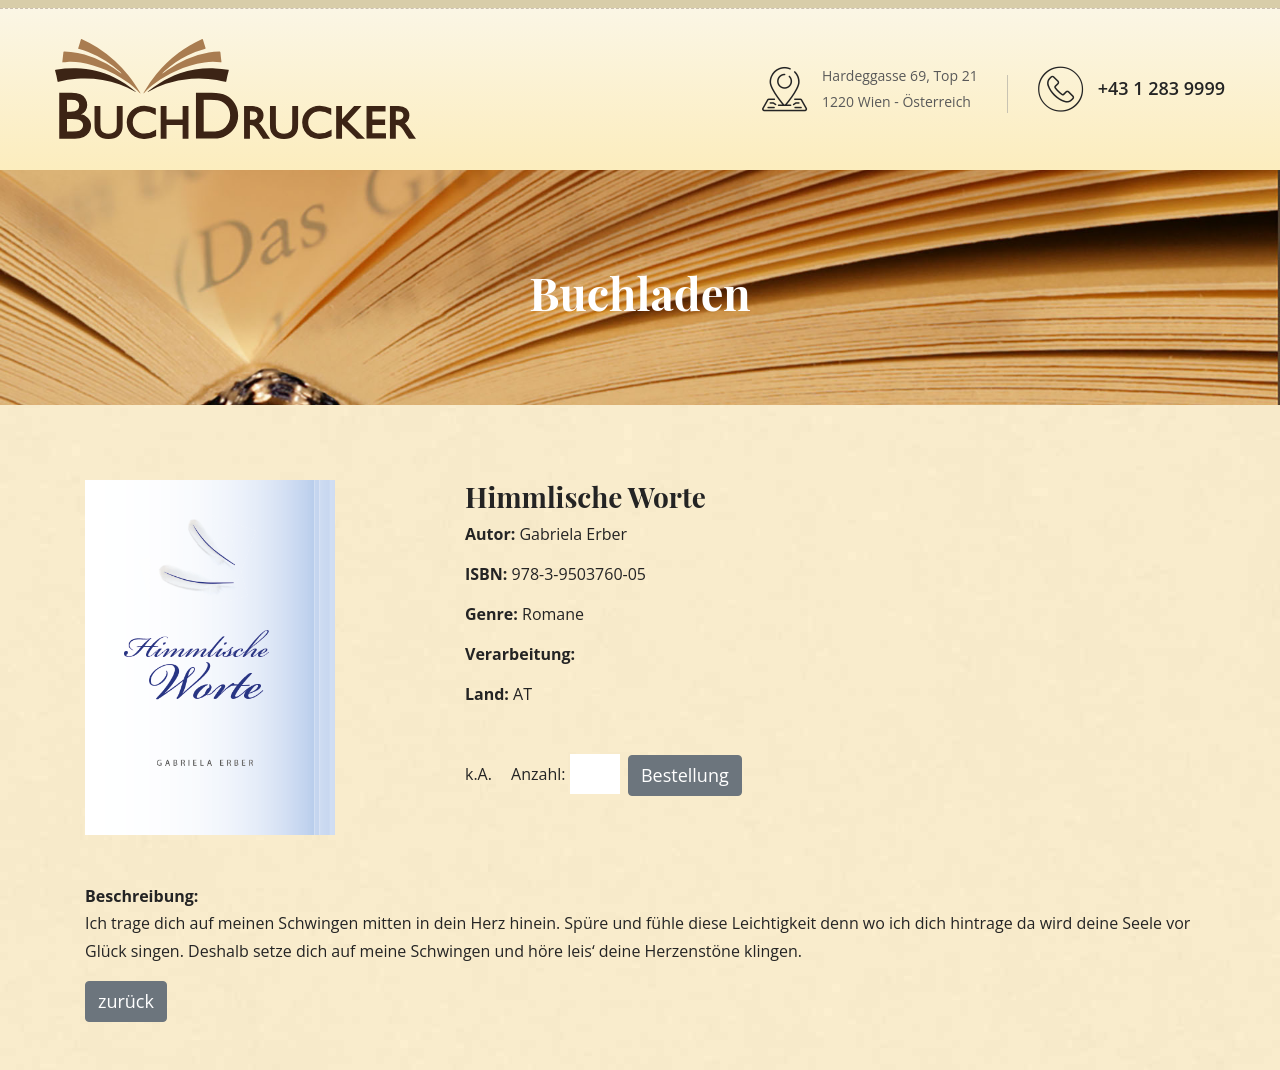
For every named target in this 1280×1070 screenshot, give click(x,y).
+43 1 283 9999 (1161, 88)
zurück (126, 1001)
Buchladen (639, 292)
